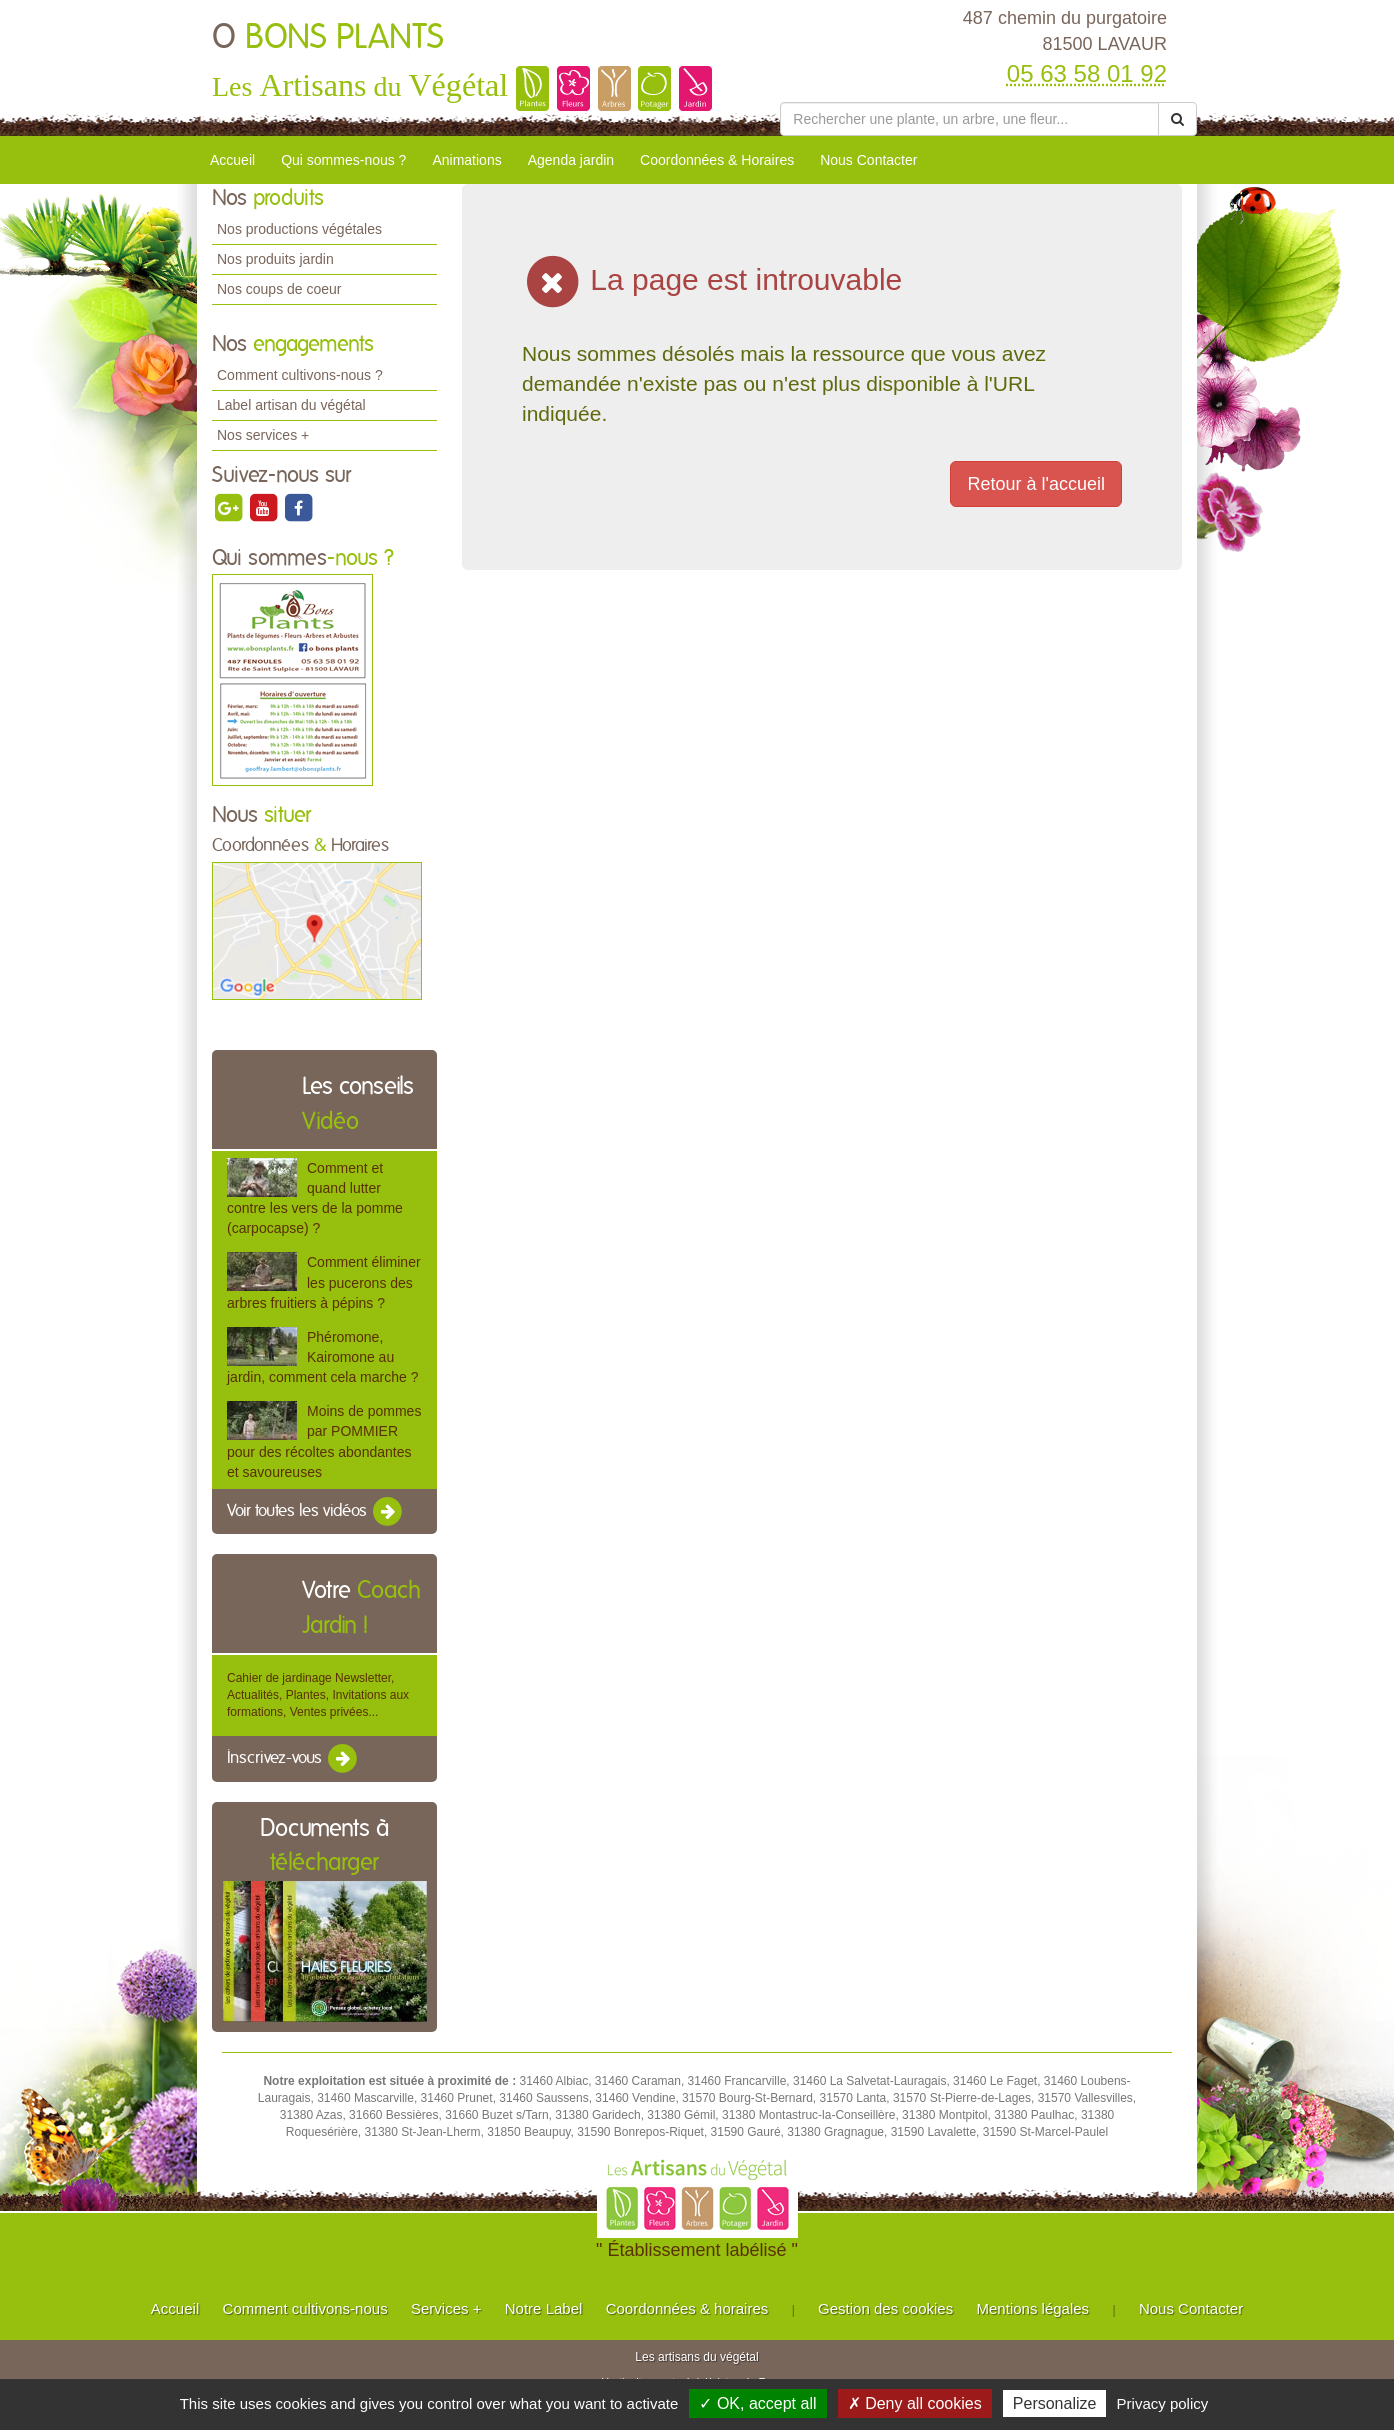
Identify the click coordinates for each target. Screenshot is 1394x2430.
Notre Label (544, 2308)
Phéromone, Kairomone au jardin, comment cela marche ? (322, 1357)
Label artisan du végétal (291, 405)
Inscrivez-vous (293, 1759)
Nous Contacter (868, 160)
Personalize (1055, 2403)
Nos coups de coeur (279, 289)
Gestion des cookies (885, 2308)
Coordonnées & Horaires (717, 160)
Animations (466, 160)
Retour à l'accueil (1036, 484)
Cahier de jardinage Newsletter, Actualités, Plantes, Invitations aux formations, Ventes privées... (318, 1695)
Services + (446, 2308)
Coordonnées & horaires (687, 2308)
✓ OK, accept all (757, 2403)
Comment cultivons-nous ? (300, 375)
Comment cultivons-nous (305, 2308)
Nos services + (263, 435)
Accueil (232, 160)
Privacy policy (1163, 2403)
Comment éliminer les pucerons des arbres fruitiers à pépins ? (324, 1282)
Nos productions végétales (299, 229)
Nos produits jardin (275, 259)
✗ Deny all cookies (915, 2403)
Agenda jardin (571, 160)
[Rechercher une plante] (969, 119)
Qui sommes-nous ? (343, 160)
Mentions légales (1033, 2308)
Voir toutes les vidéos (316, 1512)
